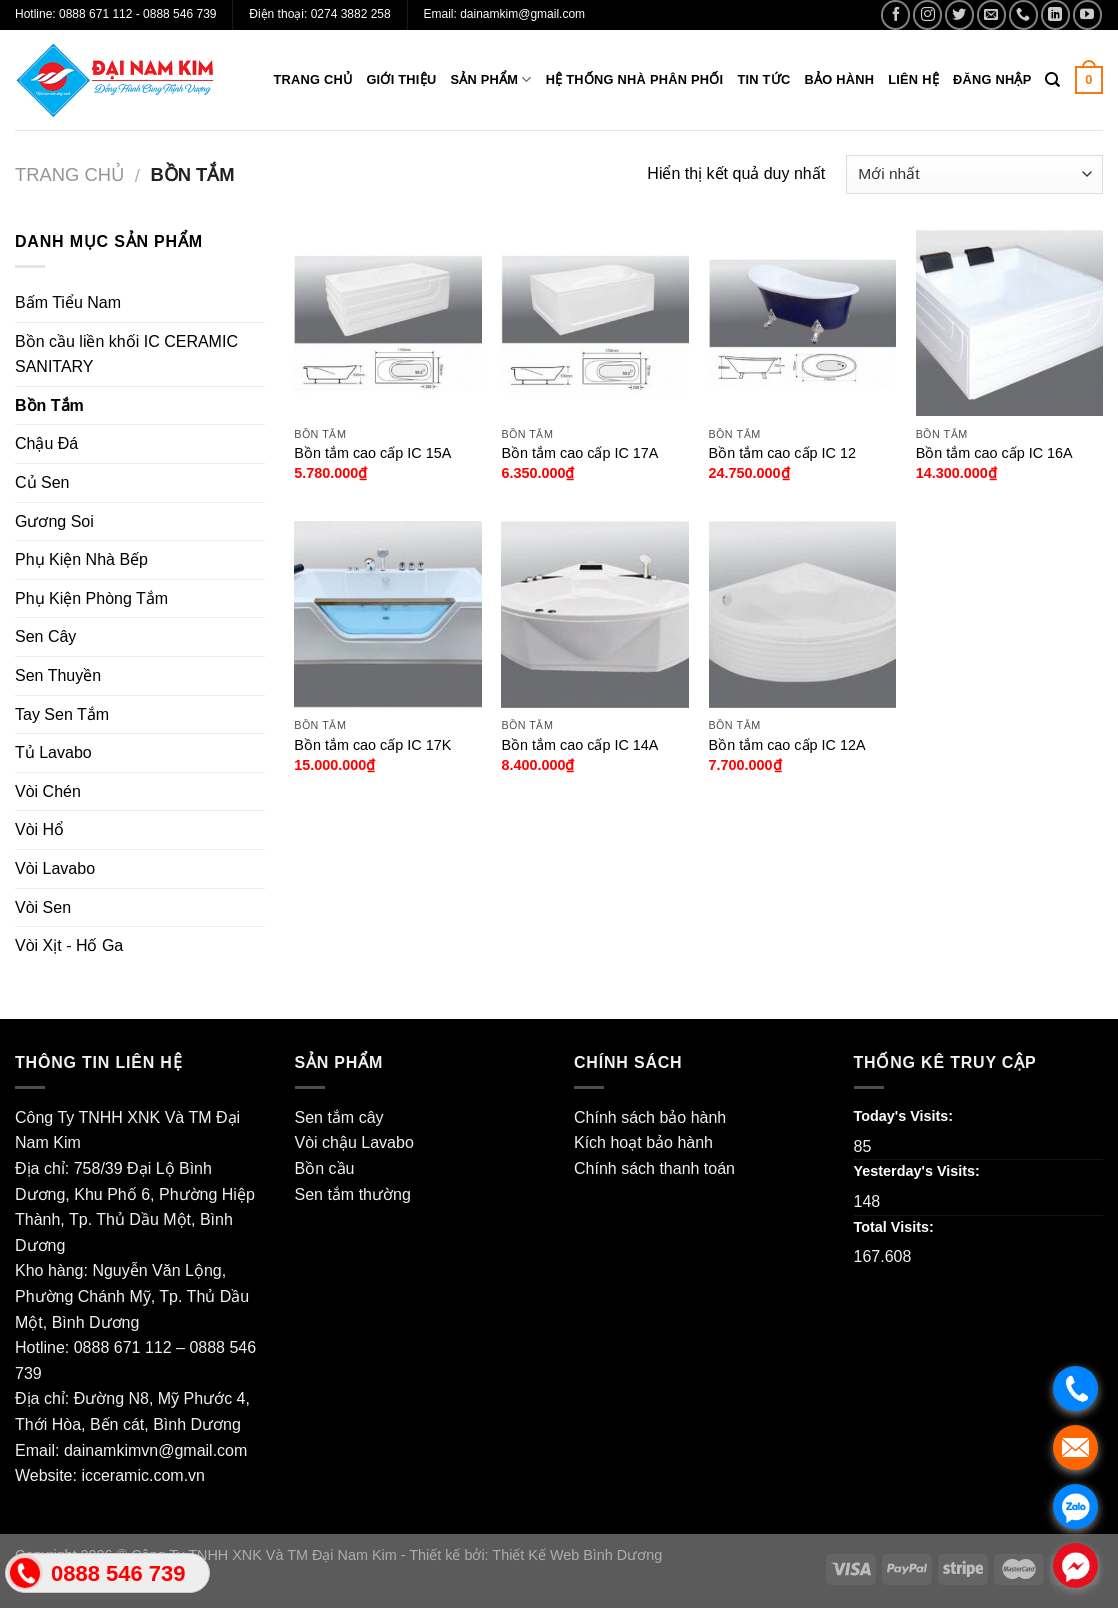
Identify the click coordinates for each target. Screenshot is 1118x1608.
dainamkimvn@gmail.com (155, 1450)
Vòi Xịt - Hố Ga (69, 945)
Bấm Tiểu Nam (68, 302)
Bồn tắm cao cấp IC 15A (372, 453)
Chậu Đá (46, 443)
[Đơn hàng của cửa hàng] (974, 174)
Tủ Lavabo (53, 752)
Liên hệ (913, 79)
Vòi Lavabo (55, 868)
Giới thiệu (401, 79)
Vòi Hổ (39, 829)
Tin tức (763, 79)
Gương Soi (54, 521)
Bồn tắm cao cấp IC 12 (782, 453)
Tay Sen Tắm (62, 714)
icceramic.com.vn (143, 1475)
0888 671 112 (123, 1347)
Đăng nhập (992, 79)
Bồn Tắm (49, 405)
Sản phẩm (490, 79)
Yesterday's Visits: (917, 1171)
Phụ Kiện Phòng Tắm (91, 598)
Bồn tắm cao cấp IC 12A (787, 745)
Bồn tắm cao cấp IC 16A (994, 453)
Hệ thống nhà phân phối (635, 79)
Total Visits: (894, 1227)
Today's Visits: (904, 1116)
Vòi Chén (48, 791)
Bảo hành (839, 79)
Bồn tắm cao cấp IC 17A (579, 453)
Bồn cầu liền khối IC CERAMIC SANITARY (126, 354)
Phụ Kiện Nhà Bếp (81, 559)
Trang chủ (313, 79)
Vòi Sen (43, 907)
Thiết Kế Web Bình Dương (577, 1555)
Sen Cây (45, 636)
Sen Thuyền (58, 675)
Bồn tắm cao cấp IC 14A (579, 745)
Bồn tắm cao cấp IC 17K (372, 745)
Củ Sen (42, 482)
